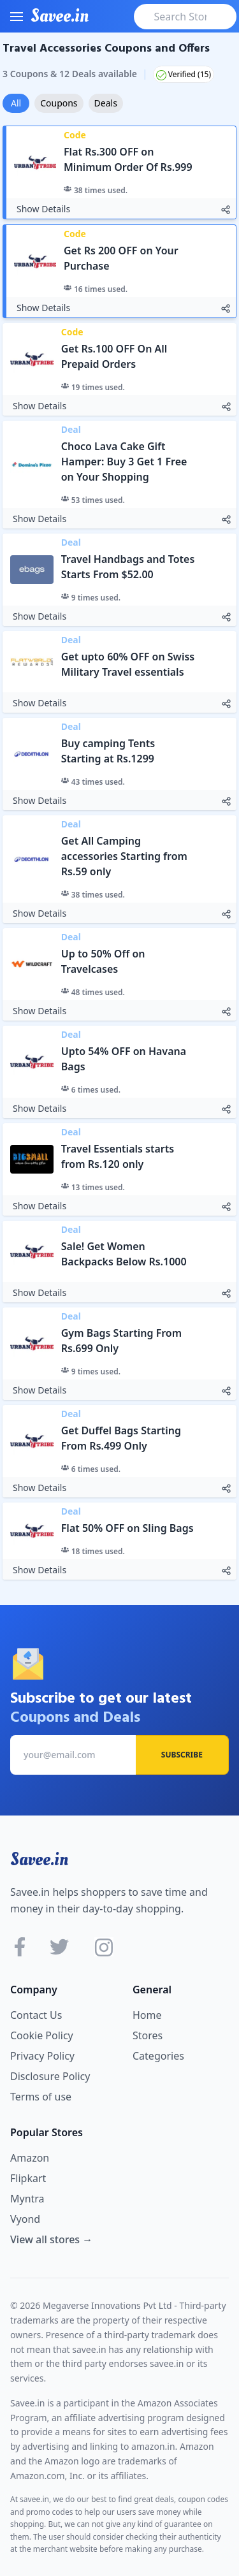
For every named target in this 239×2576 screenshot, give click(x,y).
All (16, 103)
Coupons (58, 103)
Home (147, 2015)
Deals (105, 103)
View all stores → (51, 2239)
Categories (158, 2056)
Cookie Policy (41, 2035)
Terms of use (40, 2097)
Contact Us (36, 2015)
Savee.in (39, 1859)
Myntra (27, 2199)
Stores (148, 2035)
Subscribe (182, 1754)
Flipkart (28, 2178)
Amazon (29, 2158)
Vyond (25, 2219)
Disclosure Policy (50, 2076)
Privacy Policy (42, 2056)
